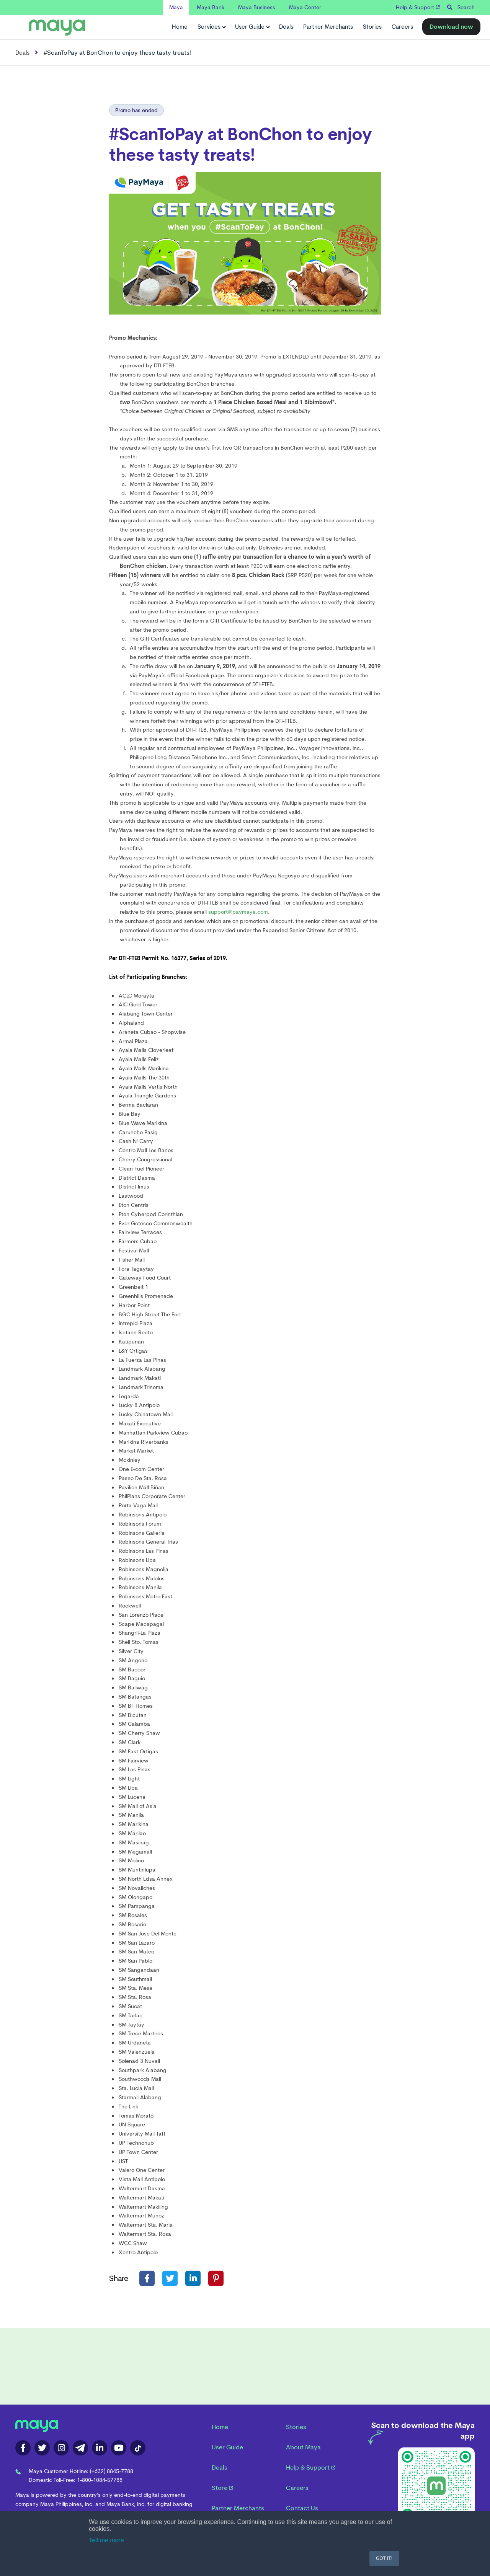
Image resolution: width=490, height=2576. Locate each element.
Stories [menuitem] (296, 2427)
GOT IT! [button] (384, 2558)
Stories (372, 27)
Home (180, 27)
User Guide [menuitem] (227, 2447)
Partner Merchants (328, 27)
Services (211, 27)
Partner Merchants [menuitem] (238, 2508)
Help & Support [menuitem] (310, 2468)
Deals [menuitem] (219, 2468)
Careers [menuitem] (297, 2488)
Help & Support (418, 7)
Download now (451, 27)
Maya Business (256, 7)
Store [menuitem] (222, 2488)
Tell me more (106, 2540)
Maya (176, 7)
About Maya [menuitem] (303, 2447)
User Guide (252, 27)
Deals (286, 27)
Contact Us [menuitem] (302, 2508)
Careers (402, 27)
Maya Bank (210, 7)
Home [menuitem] (220, 2427)
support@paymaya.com (238, 911)
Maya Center (305, 7)
